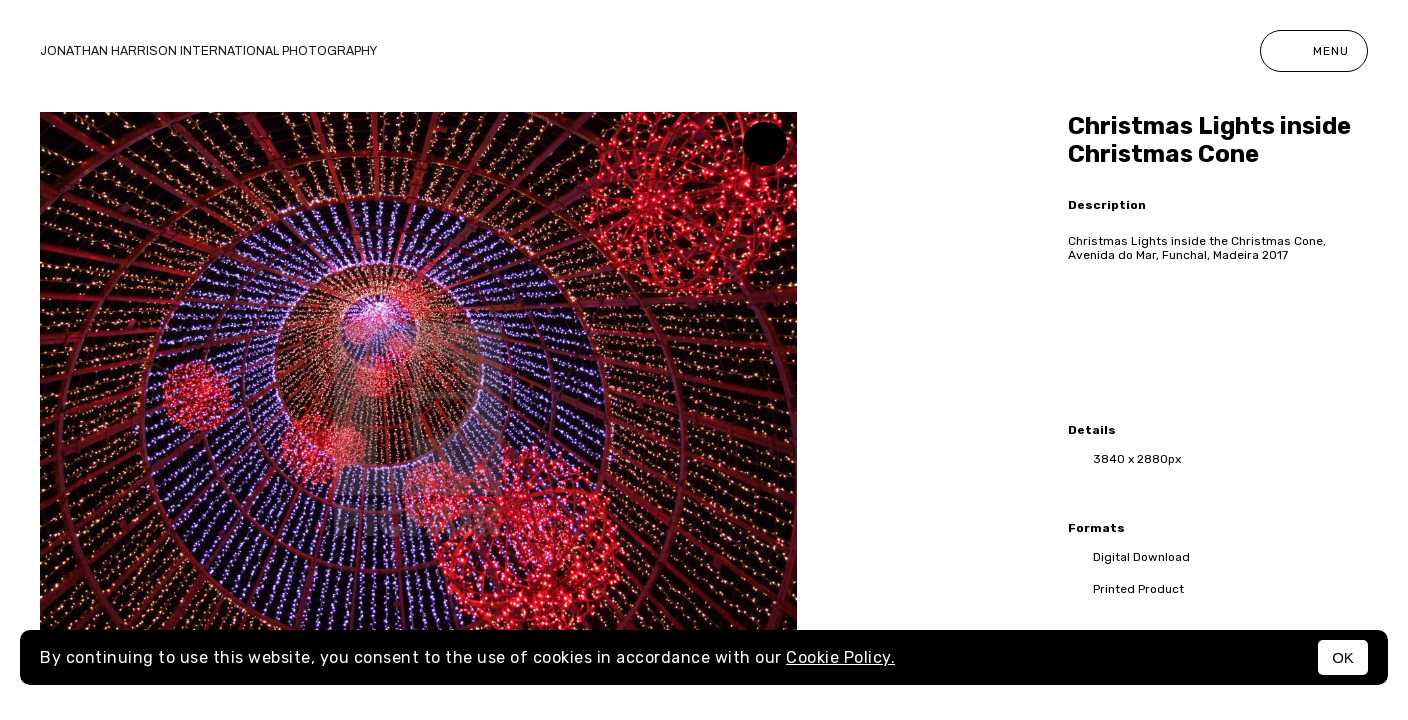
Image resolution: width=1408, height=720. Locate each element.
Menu (1314, 51)
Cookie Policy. (840, 657)
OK (1343, 657)
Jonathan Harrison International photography (208, 51)
